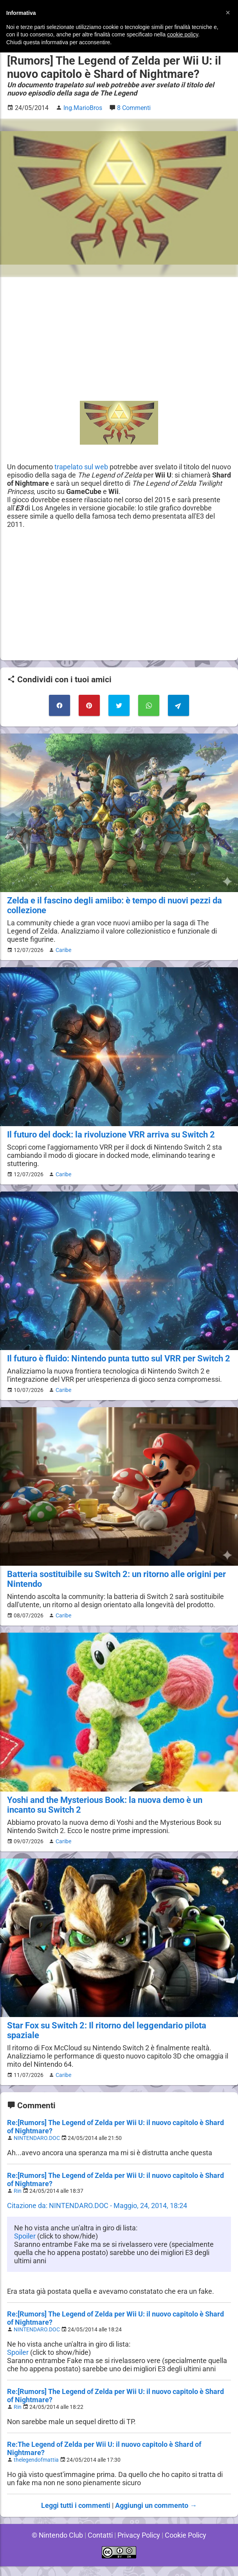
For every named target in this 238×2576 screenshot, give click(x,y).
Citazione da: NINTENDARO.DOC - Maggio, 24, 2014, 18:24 (97, 2215)
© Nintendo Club (56, 2545)
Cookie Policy (187, 2545)
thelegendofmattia (37, 2469)
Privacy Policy (138, 2545)
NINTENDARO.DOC (37, 2148)
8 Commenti (135, 108)
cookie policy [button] (182, 34)
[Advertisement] (119, 339)
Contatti (99, 2545)
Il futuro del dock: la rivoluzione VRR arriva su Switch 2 (111, 1134)
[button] (228, 12)
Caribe (62, 950)
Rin (18, 2200)
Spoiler (25, 2246)
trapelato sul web (81, 467)
